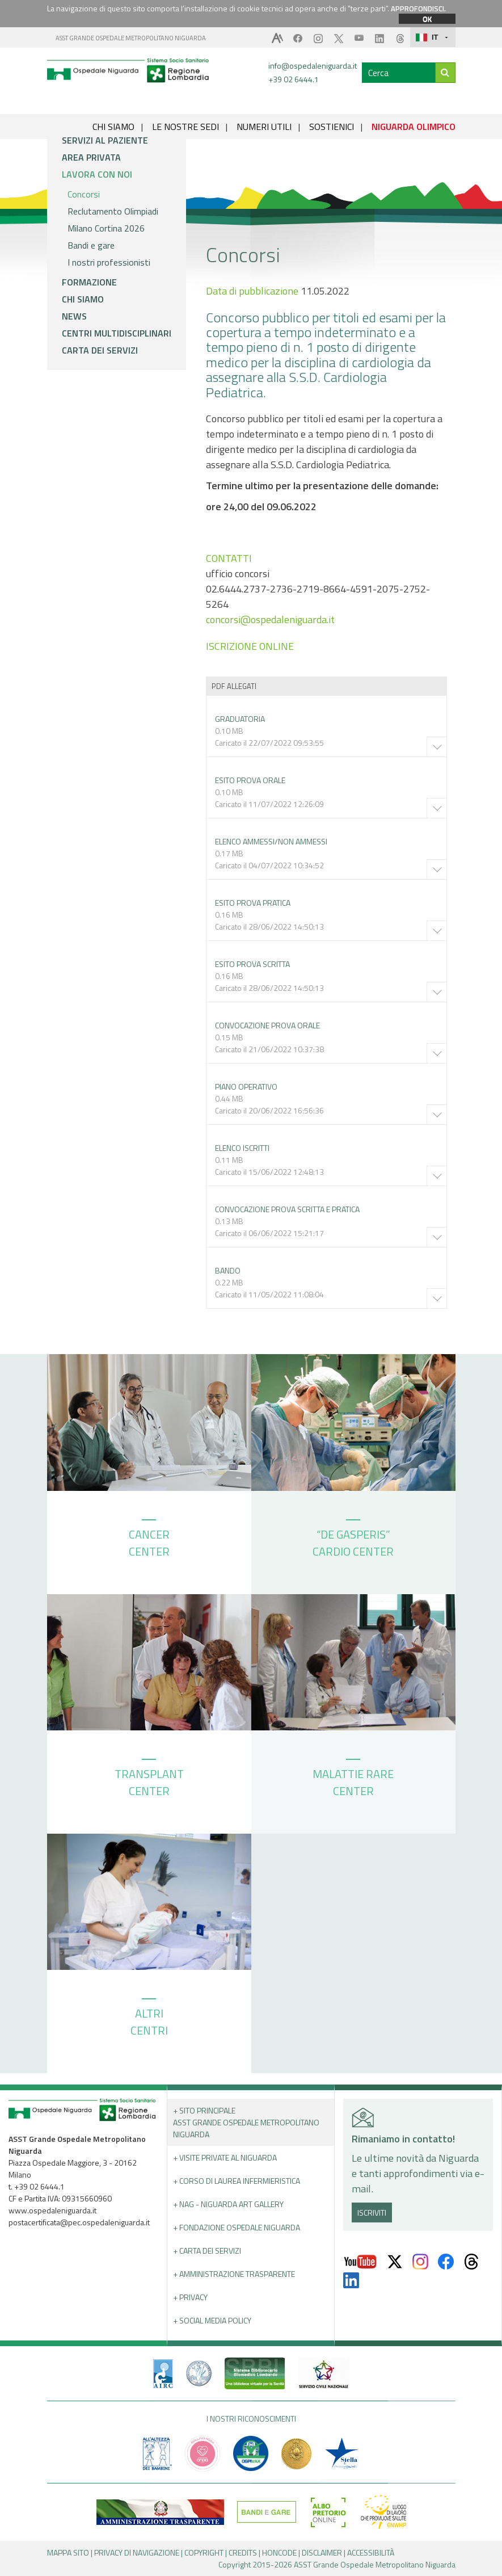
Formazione (89, 282)
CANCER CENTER (149, 1539)
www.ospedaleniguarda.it (52, 2210)
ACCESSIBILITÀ (370, 2552)
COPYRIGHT (203, 2552)
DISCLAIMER (322, 2552)
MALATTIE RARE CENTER (353, 1779)
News (74, 316)
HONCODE (279, 2552)
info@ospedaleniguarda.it (312, 66)
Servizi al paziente (105, 140)
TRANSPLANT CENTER (149, 1779)
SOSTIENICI (331, 126)
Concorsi (84, 194)
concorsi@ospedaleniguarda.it (270, 619)
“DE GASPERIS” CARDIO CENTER (353, 1539)
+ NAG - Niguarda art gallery (228, 2204)
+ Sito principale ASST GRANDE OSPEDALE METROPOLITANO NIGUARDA (246, 2122)
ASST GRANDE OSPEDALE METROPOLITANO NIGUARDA (131, 38)
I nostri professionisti (109, 262)
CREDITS (243, 2552)
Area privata (91, 157)
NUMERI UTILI (264, 126)
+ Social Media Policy (212, 2320)
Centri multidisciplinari (116, 333)
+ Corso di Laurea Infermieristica (236, 2181)
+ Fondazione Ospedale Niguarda (236, 2227)
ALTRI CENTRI (149, 2018)
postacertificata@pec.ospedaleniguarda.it (79, 2222)
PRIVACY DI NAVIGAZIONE (136, 2552)
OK (427, 19)
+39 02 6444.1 (293, 79)
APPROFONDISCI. (418, 8)
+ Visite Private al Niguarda (225, 2157)
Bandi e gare (91, 245)
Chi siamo (83, 299)
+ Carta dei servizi (207, 2250)
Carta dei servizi (100, 350)
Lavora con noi (97, 174)
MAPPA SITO (68, 2552)
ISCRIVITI (371, 2212)
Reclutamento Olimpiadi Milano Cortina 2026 (113, 219)
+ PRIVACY (190, 2297)
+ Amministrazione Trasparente (234, 2274)
